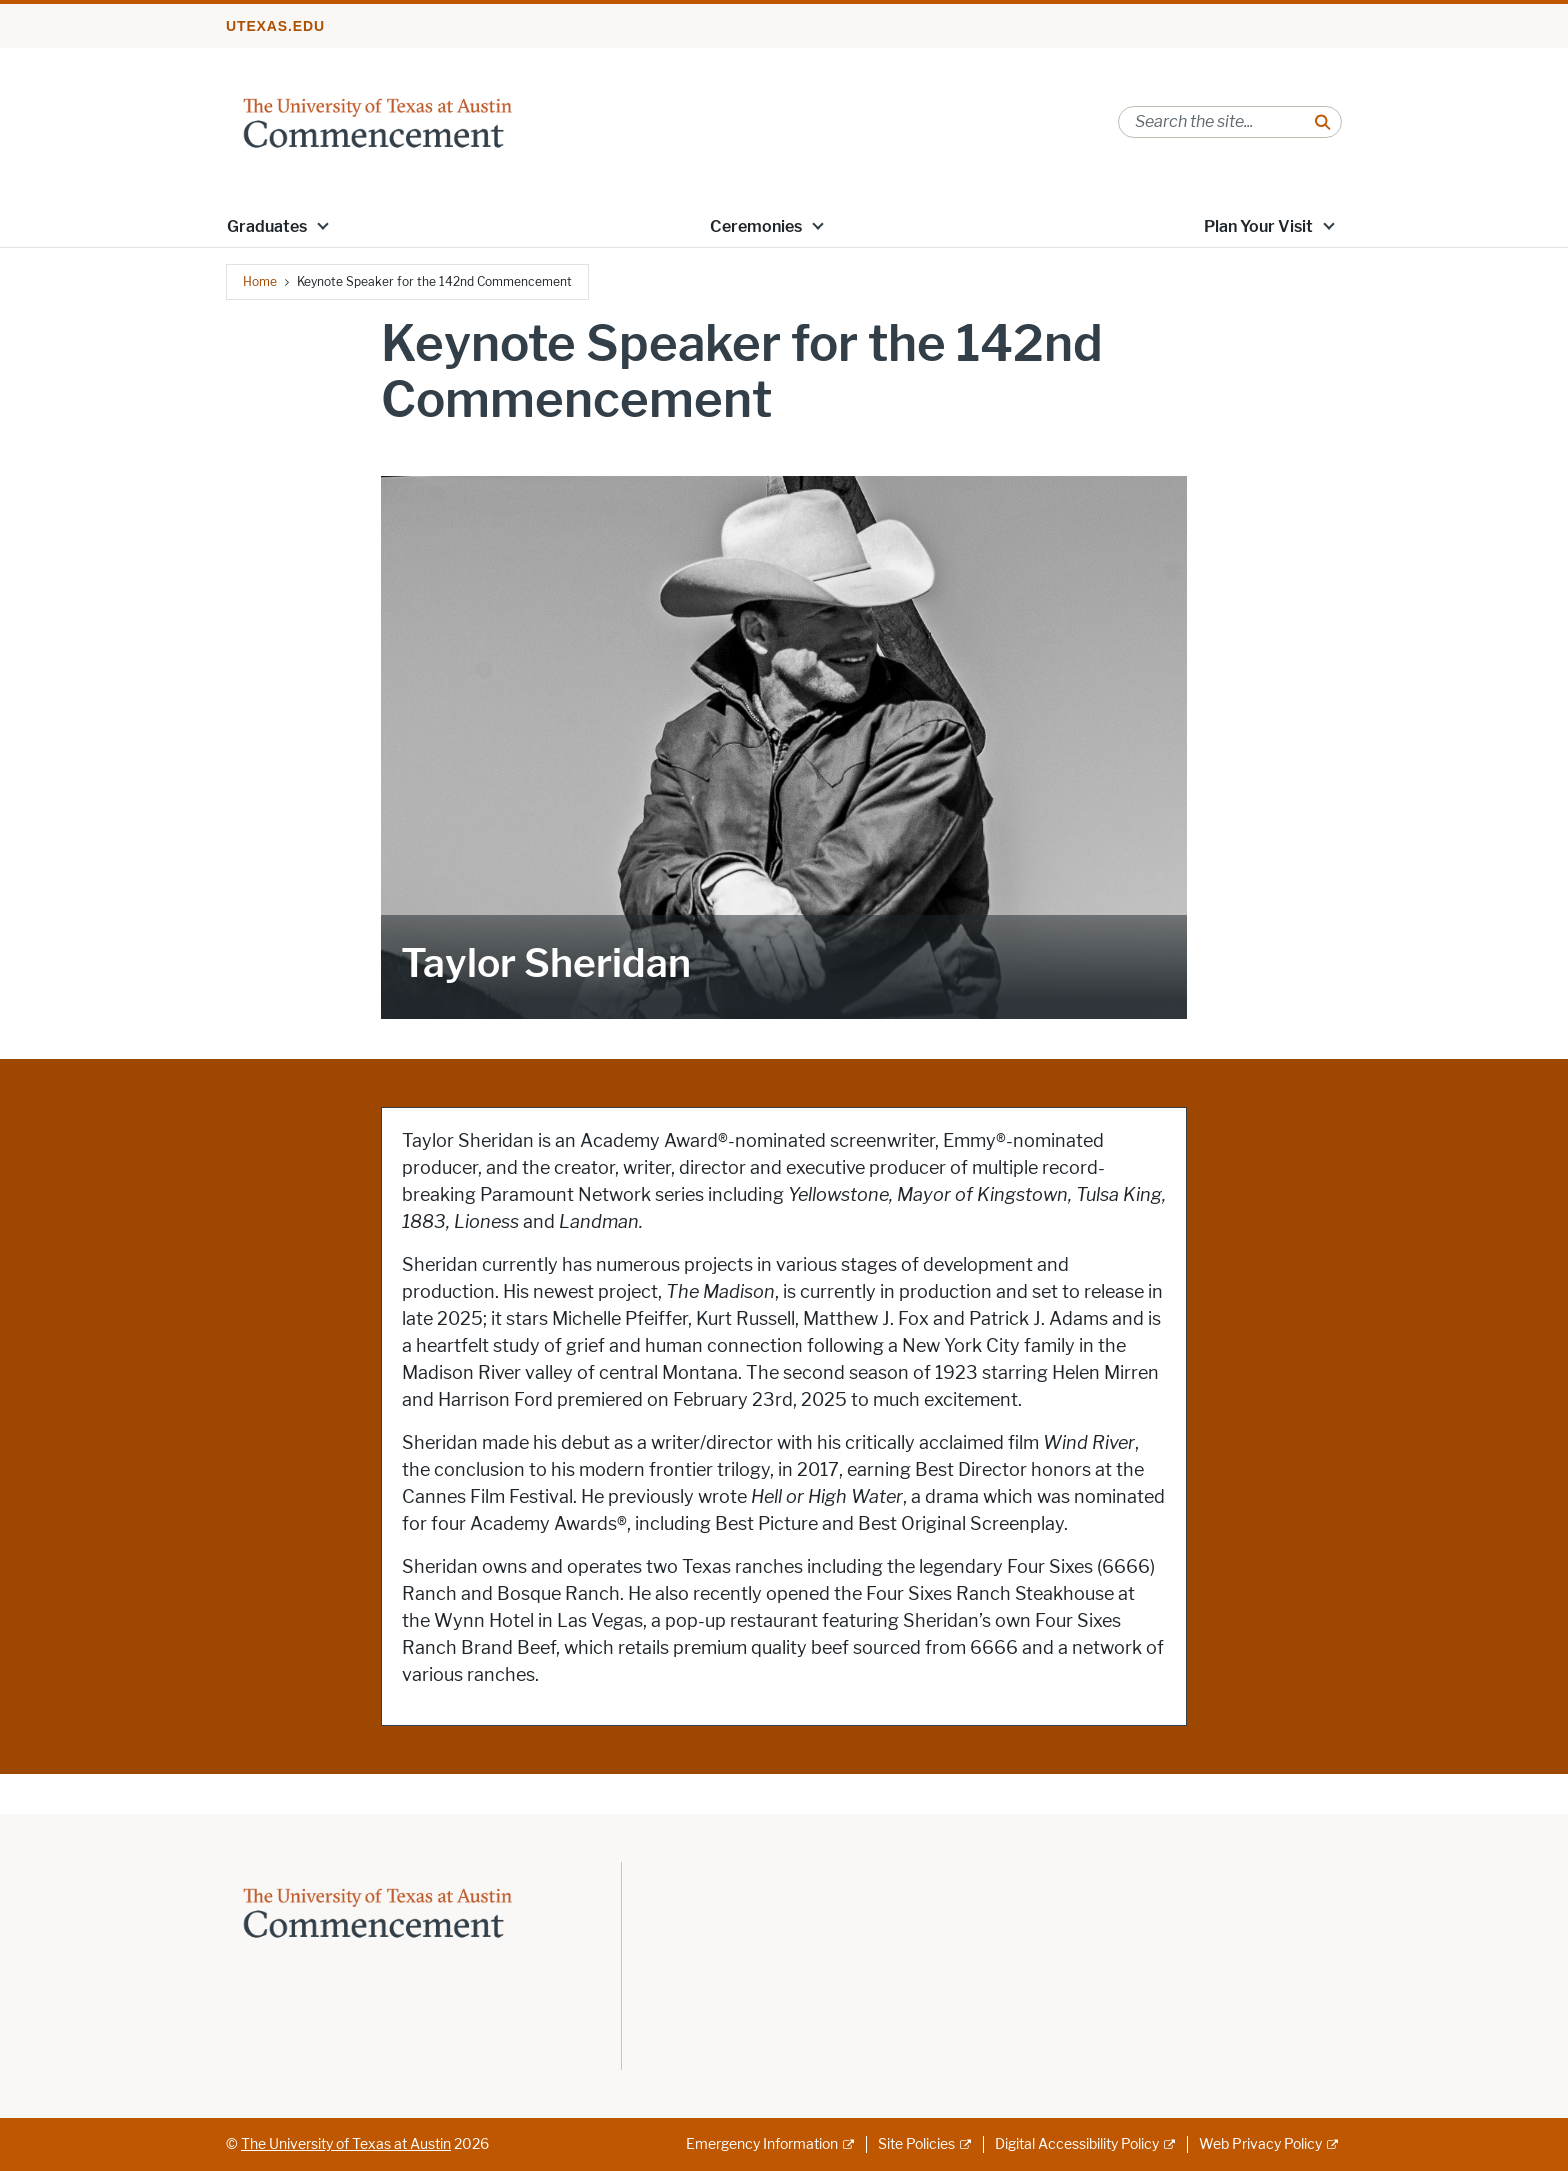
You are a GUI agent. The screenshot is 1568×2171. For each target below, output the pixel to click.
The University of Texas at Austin (346, 2144)
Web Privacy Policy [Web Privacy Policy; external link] (1260, 2144)
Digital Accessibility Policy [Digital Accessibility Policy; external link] (1077, 2144)
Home (260, 281)
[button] (323, 225)
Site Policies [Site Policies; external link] (916, 2144)
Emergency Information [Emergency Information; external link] (762, 2144)
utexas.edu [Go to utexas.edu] (275, 26)
